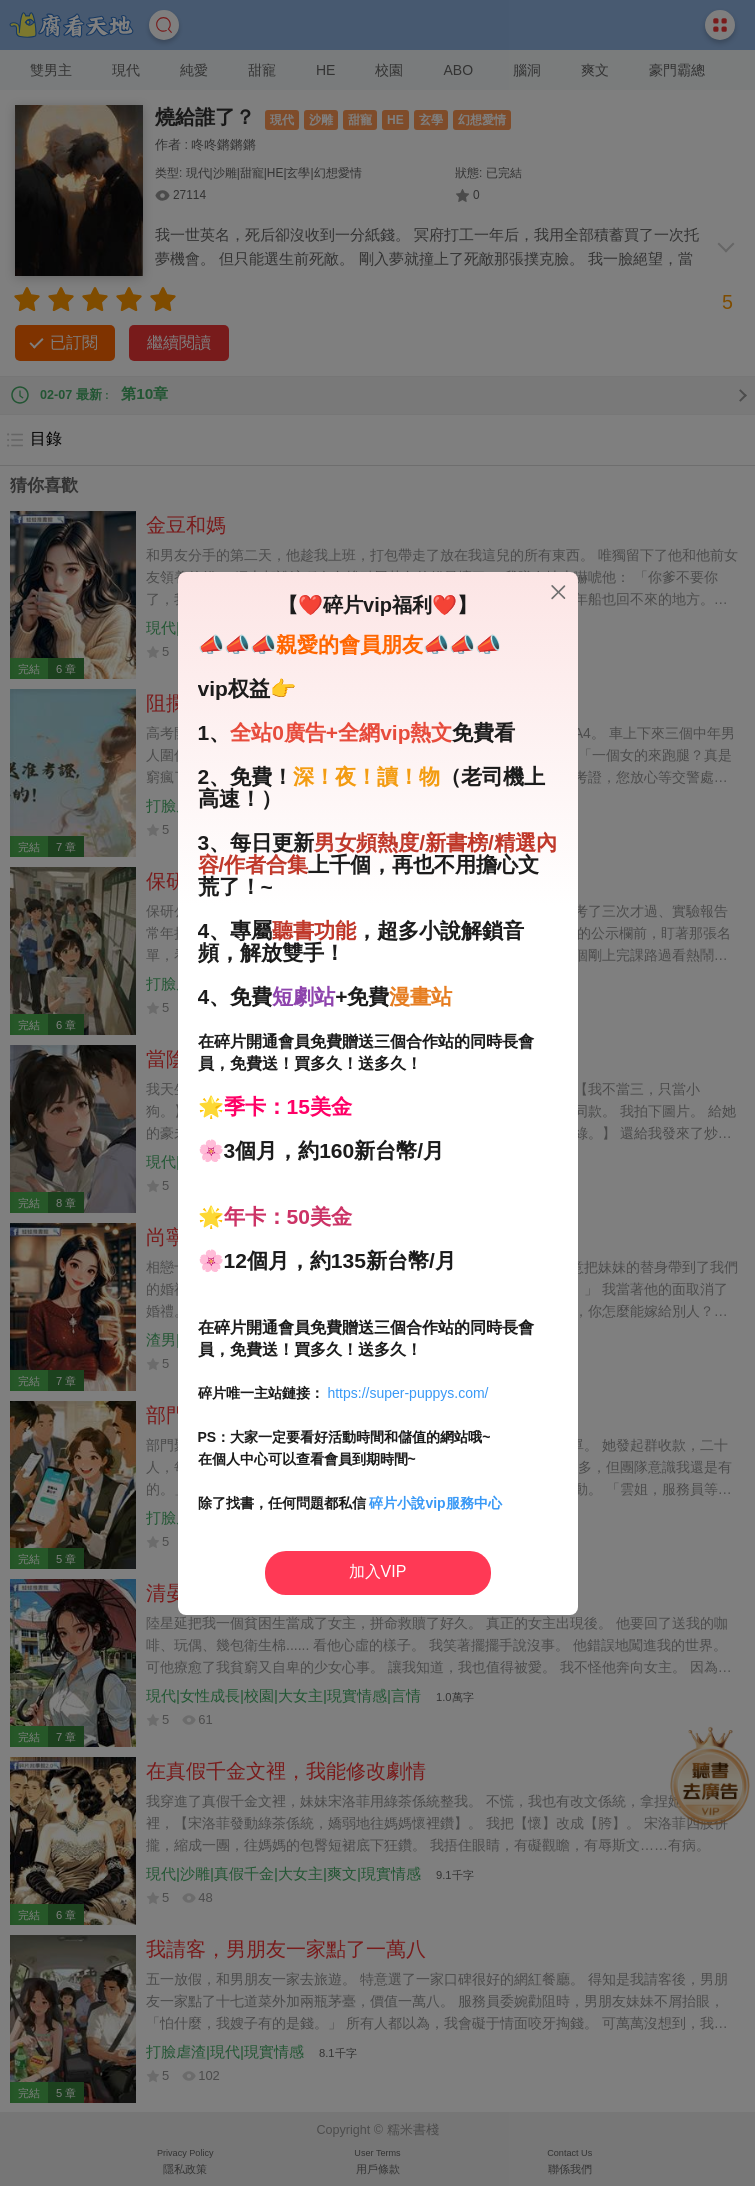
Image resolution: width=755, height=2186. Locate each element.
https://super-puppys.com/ (407, 1393)
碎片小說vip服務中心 (435, 1503)
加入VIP (378, 1571)
